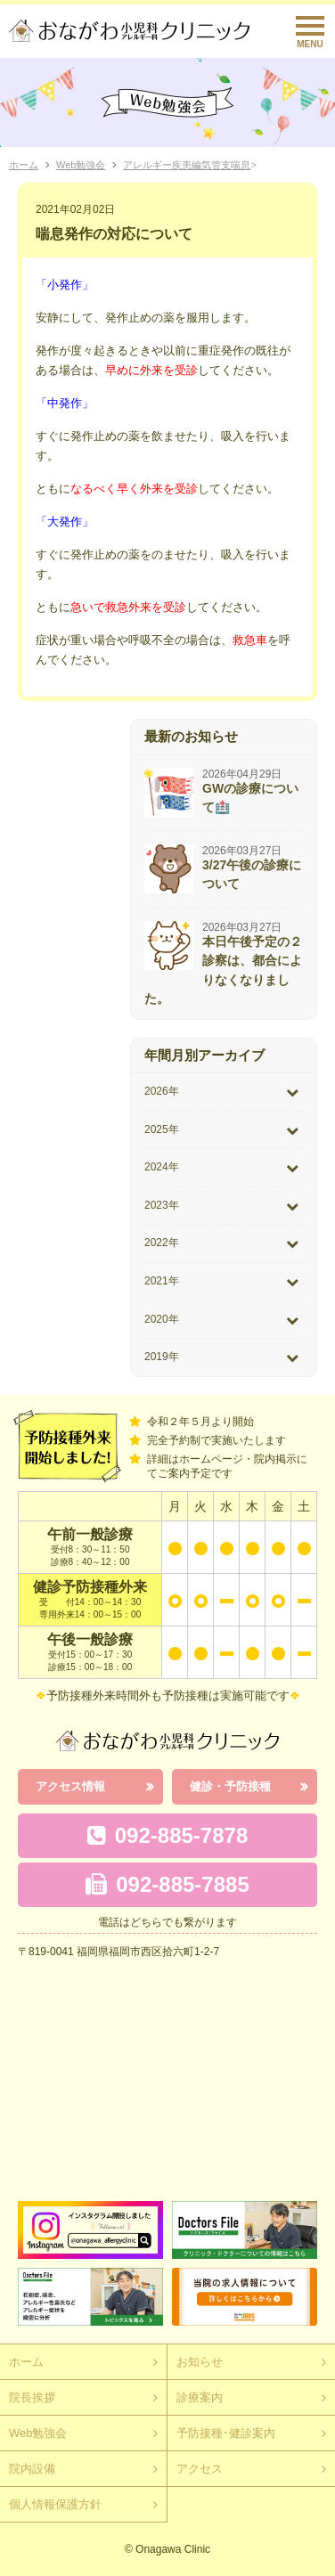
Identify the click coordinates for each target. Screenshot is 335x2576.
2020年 (161, 1319)
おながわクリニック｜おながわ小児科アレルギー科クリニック (129, 31)
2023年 (161, 1205)
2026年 (161, 1091)
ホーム (23, 164)
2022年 (161, 1242)
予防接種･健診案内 (225, 2433)
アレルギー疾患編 (162, 164)
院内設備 (32, 2468)
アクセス (199, 2468)
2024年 (161, 1167)
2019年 (161, 1356)
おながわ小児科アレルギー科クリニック (167, 1741)
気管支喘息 (225, 164)
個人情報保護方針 (55, 2504)
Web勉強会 (80, 164)
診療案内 (199, 2397)
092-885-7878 (167, 1835)
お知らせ (199, 2361)
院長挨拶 (32, 2397)
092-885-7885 (167, 1884)
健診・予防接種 (230, 1786)
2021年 (161, 1281)
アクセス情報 (70, 1786)
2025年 (161, 1129)
